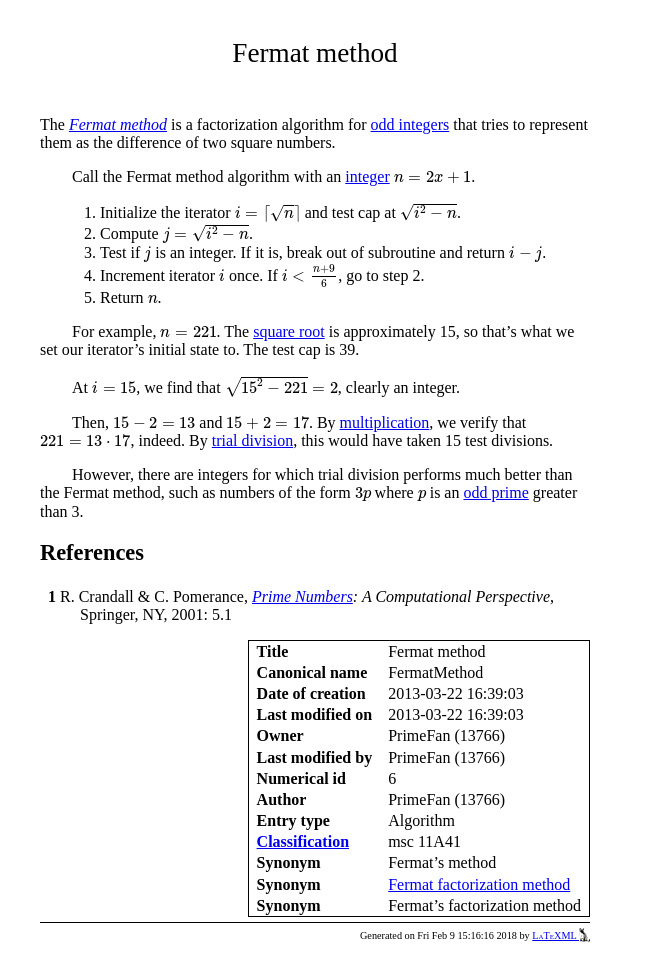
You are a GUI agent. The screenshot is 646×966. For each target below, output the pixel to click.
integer (367, 176)
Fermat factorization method (479, 884)
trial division (252, 440)
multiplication (385, 422)
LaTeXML (561, 935)
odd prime (495, 492)
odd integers (410, 124)
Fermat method (118, 124)
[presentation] (432, 177)
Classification (303, 841)
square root (289, 331)
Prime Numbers (302, 596)
